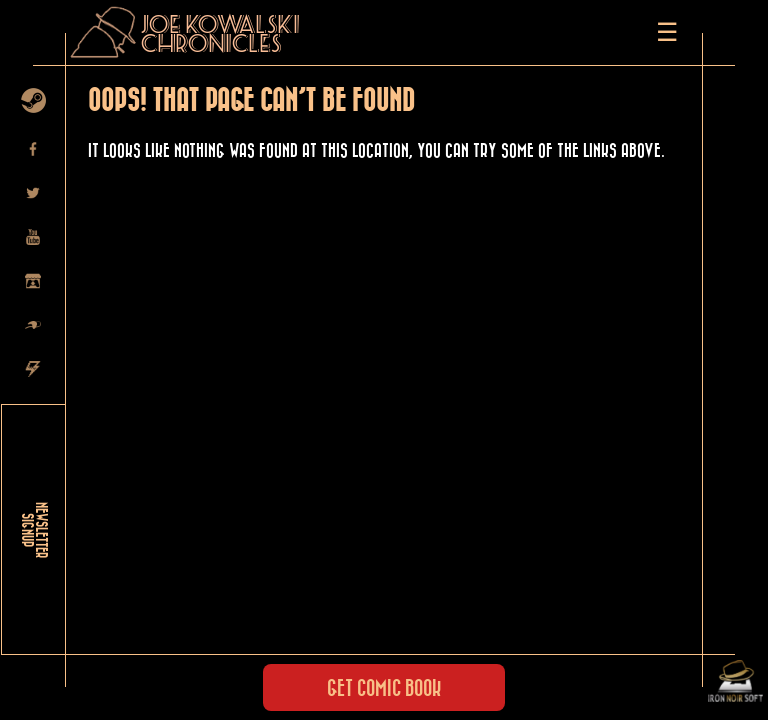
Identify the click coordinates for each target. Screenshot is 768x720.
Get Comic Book (384, 689)
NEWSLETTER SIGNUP (34, 530)
